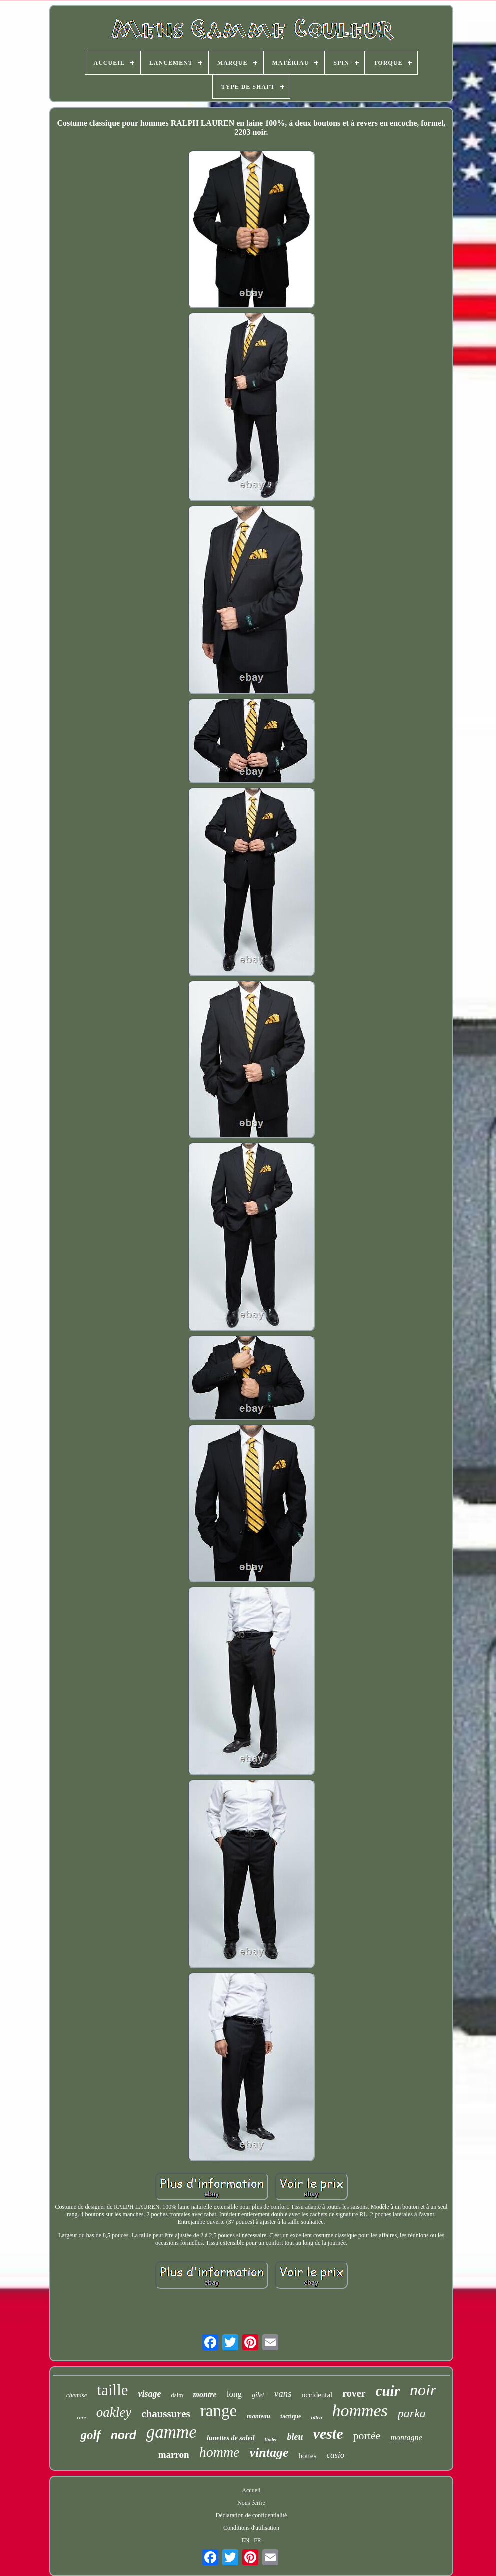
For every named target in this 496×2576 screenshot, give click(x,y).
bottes (308, 2456)
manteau (258, 2416)
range (218, 2411)
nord (123, 2435)
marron (174, 2454)
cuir (388, 2391)
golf (90, 2435)
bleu (296, 2437)
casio (335, 2455)
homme (220, 2452)
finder (271, 2439)
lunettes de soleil (231, 2438)
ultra (316, 2417)
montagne (406, 2437)
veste (329, 2433)
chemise (77, 2395)
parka (412, 2413)
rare (81, 2417)
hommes (360, 2410)
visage (150, 2394)
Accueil (251, 2490)
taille (113, 2390)
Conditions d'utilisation (252, 2527)
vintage (269, 2452)
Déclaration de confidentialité (252, 2515)
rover (354, 2393)
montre (205, 2394)
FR (258, 2540)
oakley (114, 2412)
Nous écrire (252, 2502)
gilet (258, 2395)
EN (246, 2540)
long (234, 2394)
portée (367, 2435)
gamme (171, 2432)
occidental (317, 2395)
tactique (290, 2416)
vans (283, 2393)
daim (178, 2395)
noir (423, 2390)
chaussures (166, 2414)
